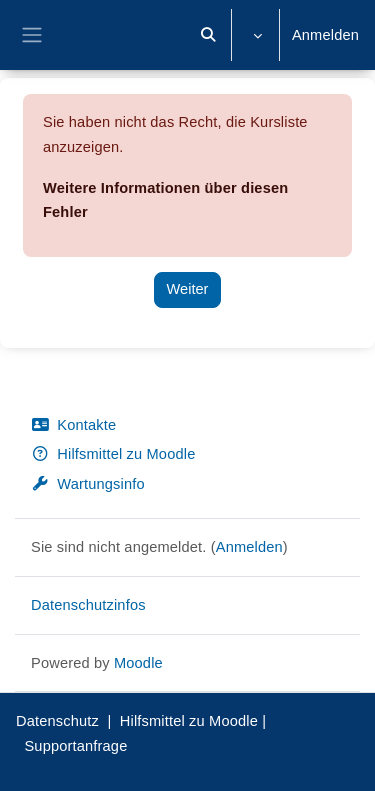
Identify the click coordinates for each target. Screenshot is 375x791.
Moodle (138, 663)
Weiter (188, 289)
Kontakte (73, 425)
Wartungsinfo (88, 484)
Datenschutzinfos (88, 605)
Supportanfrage (75, 746)
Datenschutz (57, 721)
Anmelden (325, 35)
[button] (209, 35)
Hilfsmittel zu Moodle (113, 454)
